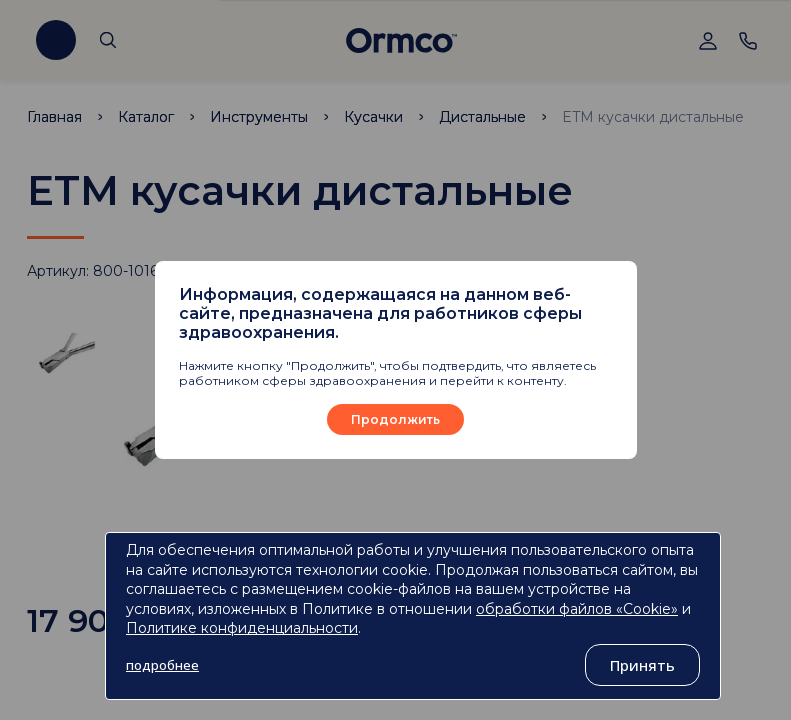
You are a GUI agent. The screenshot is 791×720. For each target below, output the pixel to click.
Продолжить (395, 419)
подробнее (162, 665)
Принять (642, 665)
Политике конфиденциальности (242, 628)
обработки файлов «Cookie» (577, 609)
